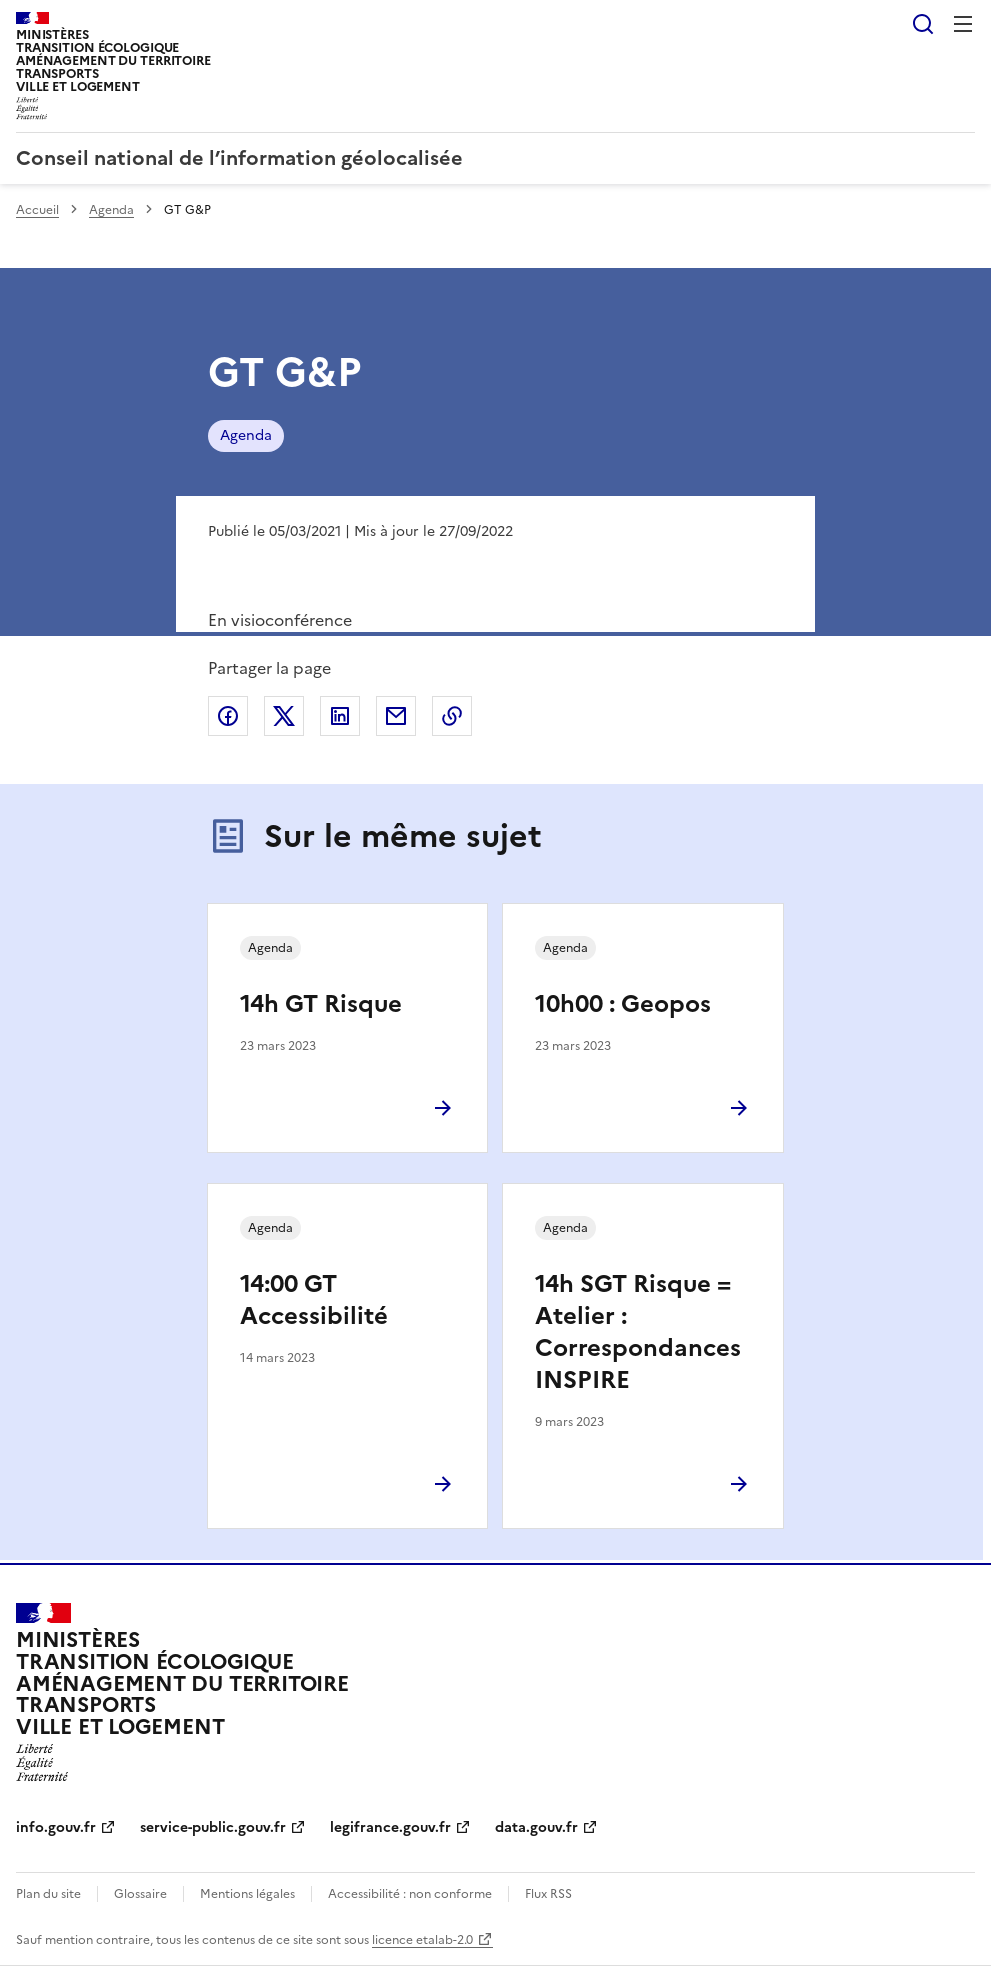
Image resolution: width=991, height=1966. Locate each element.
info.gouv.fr (56, 1827)
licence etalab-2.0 (422, 1940)
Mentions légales (247, 1894)
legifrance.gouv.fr (390, 1827)
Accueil (37, 210)
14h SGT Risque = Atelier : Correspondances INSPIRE (638, 1332)
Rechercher (923, 24)
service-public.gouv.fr (213, 1827)
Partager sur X (284, 716)
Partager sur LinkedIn (340, 716)
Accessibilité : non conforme (410, 1894)
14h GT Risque (321, 1004)
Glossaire (140, 1894)
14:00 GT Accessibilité (314, 1300)
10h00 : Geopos (623, 1004)
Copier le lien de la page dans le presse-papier (452, 716)
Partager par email (396, 716)
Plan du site (48, 1894)
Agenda (111, 210)
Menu (963, 24)
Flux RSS (548, 1894)
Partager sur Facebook (228, 716)
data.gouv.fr (536, 1827)
